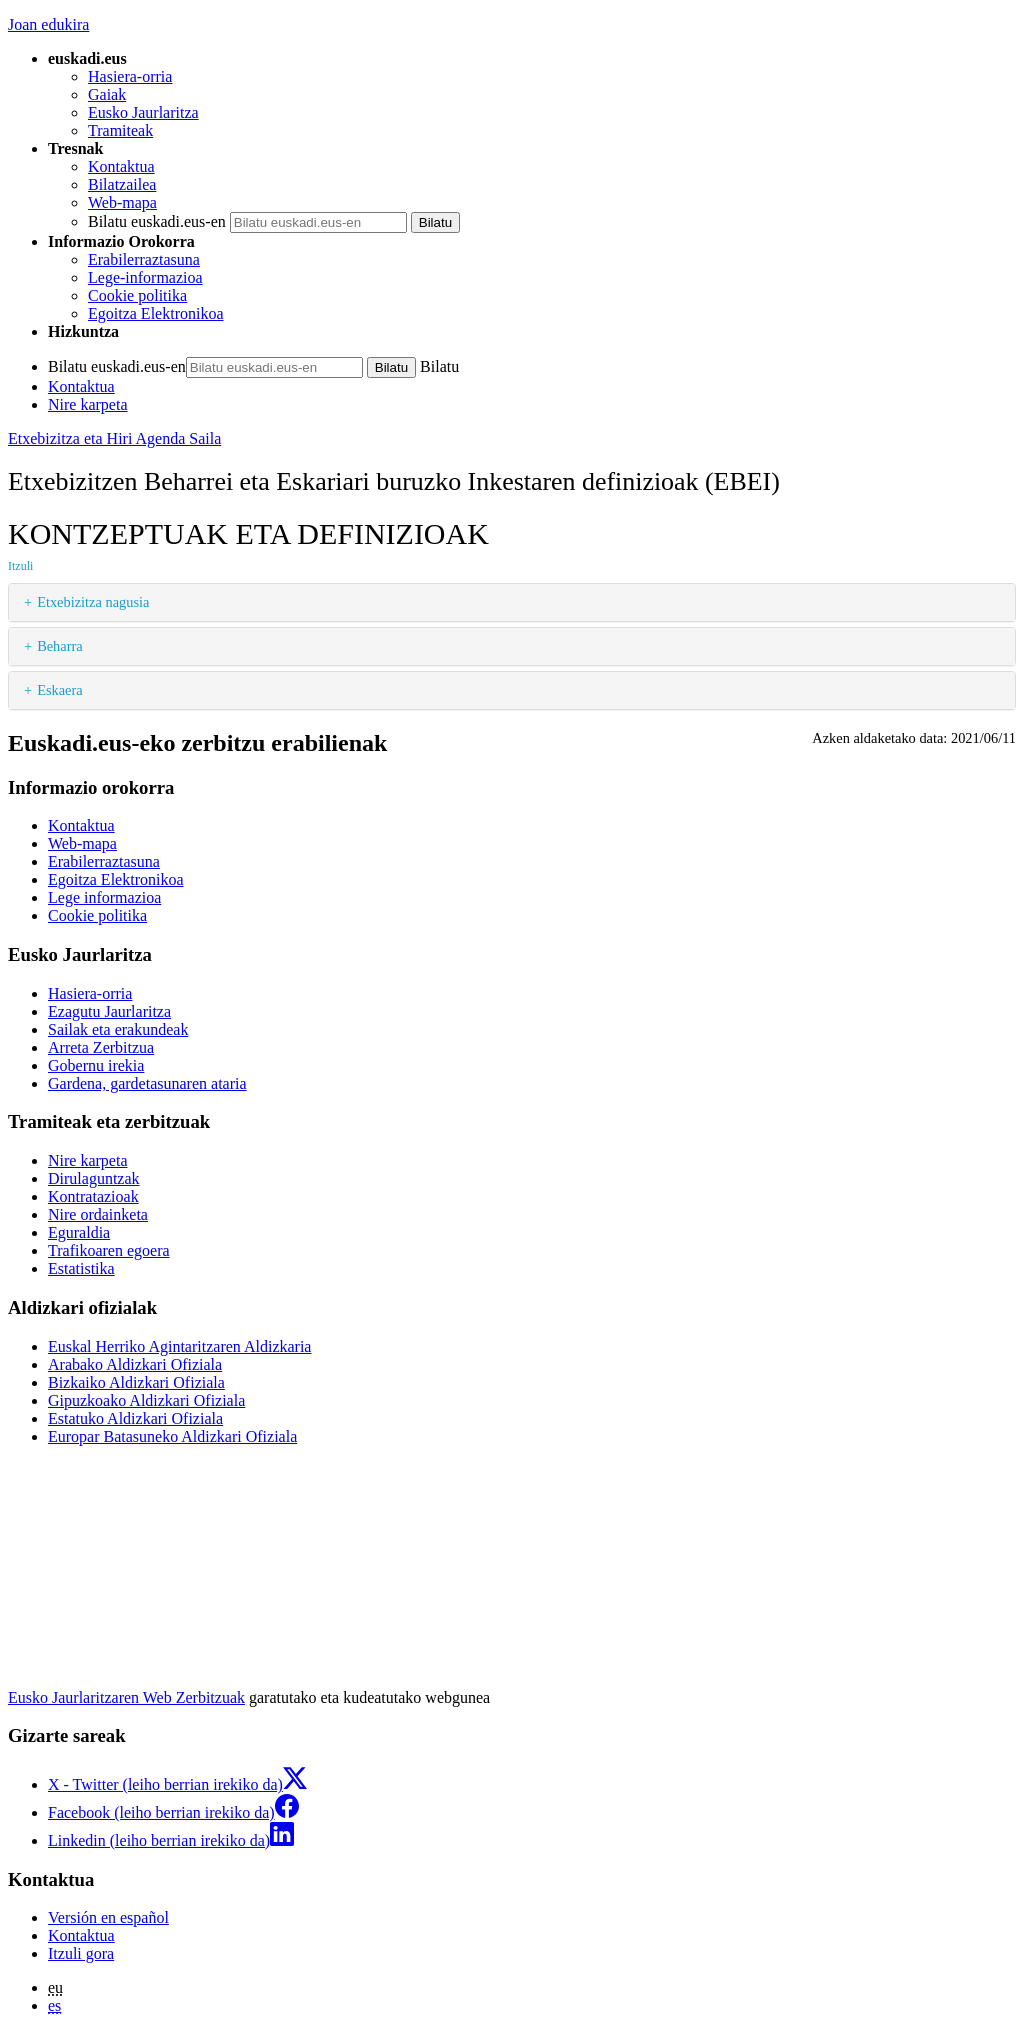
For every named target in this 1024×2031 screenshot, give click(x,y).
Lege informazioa (104, 897)
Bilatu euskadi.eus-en (157, 221)
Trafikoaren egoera (109, 1250)
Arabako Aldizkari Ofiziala (135, 1364)
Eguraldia (79, 1232)
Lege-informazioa (145, 277)
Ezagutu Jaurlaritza (109, 1011)
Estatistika (81, 1268)
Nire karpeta (88, 404)
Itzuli (20, 566)
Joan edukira (48, 24)
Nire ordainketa (98, 1214)
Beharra (60, 646)
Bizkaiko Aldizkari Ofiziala (136, 1382)
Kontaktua (121, 166)
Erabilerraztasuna (144, 259)
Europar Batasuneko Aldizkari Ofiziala (172, 1436)
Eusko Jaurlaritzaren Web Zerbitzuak (126, 1697)
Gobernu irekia (96, 1065)
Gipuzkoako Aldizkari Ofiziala (146, 1400)
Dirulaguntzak (94, 1178)
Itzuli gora (81, 1953)
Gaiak (107, 94)
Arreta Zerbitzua (101, 1047)
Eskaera (60, 690)
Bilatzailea (122, 184)
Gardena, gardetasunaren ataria (147, 1083)
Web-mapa (122, 202)
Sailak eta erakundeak (118, 1029)
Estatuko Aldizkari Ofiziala (135, 1418)
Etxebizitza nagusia (93, 602)
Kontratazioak (93, 1196)
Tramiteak (120, 130)
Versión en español (108, 1917)
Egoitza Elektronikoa (156, 313)
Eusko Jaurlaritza (143, 112)
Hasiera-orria (130, 76)
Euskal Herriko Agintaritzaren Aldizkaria (179, 1346)
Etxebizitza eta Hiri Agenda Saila (114, 438)
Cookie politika (137, 295)
